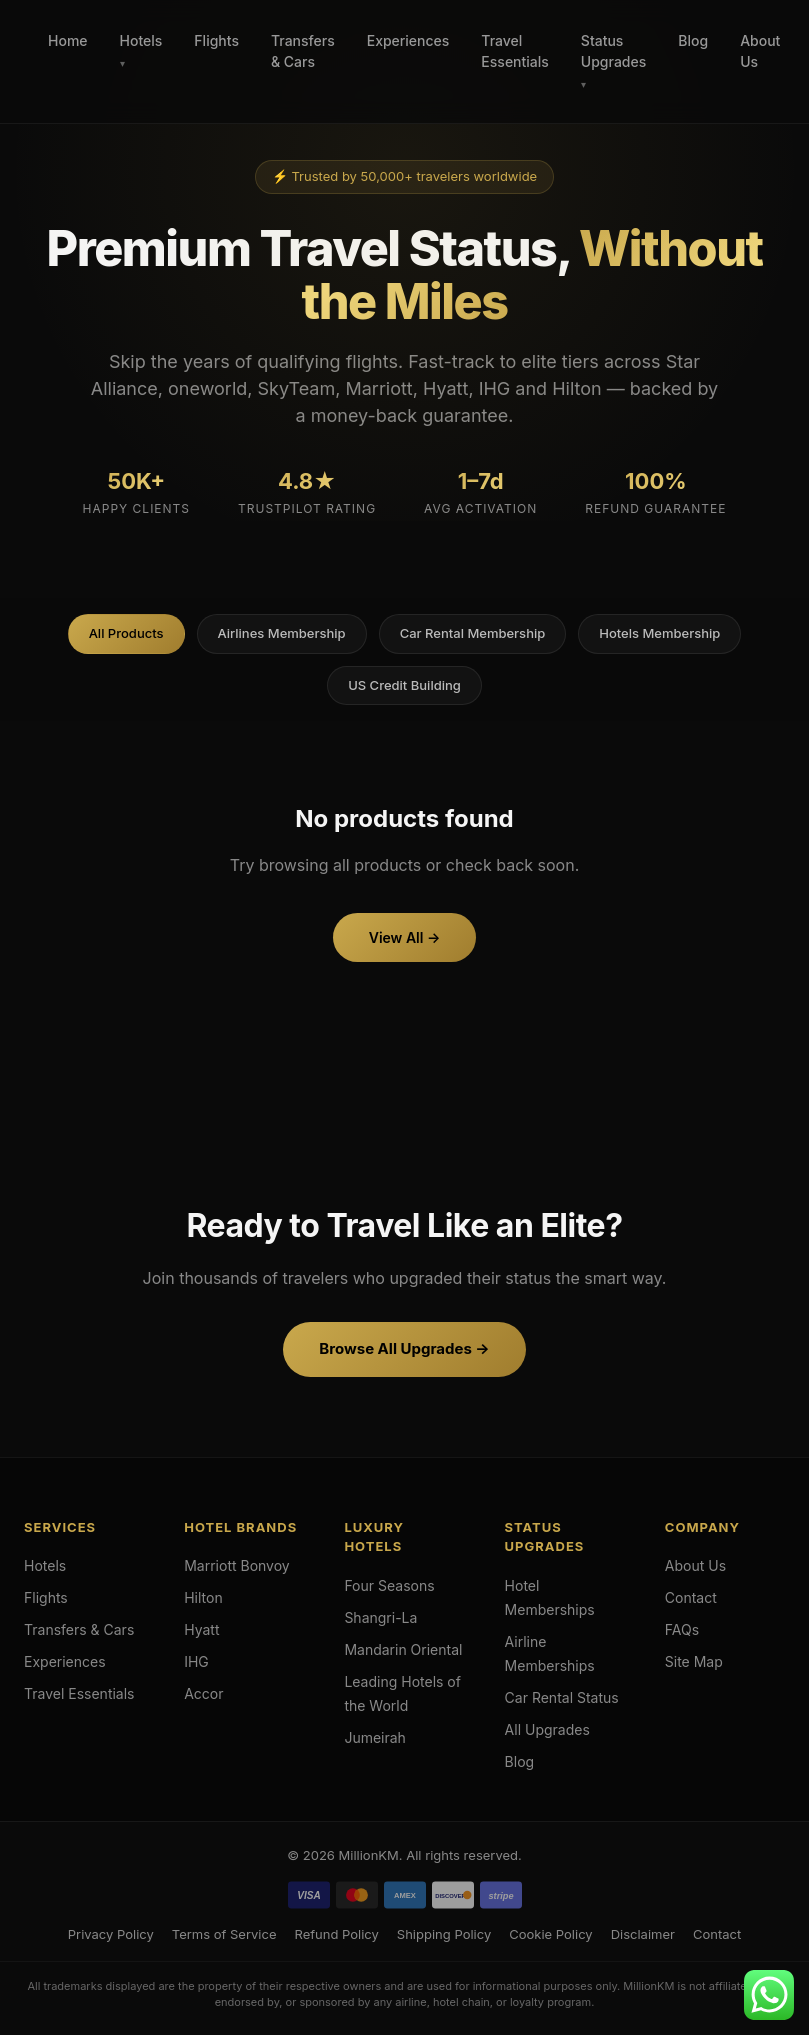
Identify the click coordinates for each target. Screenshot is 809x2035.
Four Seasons (389, 1585)
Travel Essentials (514, 51)
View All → (405, 937)
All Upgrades (547, 1729)
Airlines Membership (282, 633)
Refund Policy (336, 1934)
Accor (203, 1693)
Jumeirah (375, 1737)
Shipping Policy (444, 1934)
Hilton (203, 1597)
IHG (196, 1661)
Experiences (408, 40)
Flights (216, 40)
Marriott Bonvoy (237, 1565)
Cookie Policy (550, 1934)
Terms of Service (224, 1934)
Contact (691, 1597)
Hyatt (201, 1629)
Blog (693, 40)
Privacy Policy (111, 1934)
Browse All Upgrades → (404, 1348)
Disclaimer (643, 1934)
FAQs (682, 1629)
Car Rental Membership (473, 633)
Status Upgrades (613, 51)
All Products (126, 633)
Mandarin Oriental (403, 1649)
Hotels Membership (659, 633)
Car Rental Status (562, 1697)
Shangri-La (380, 1617)
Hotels (141, 40)
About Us (760, 51)
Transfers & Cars (303, 51)
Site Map (694, 1661)
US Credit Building (404, 685)
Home (68, 40)
